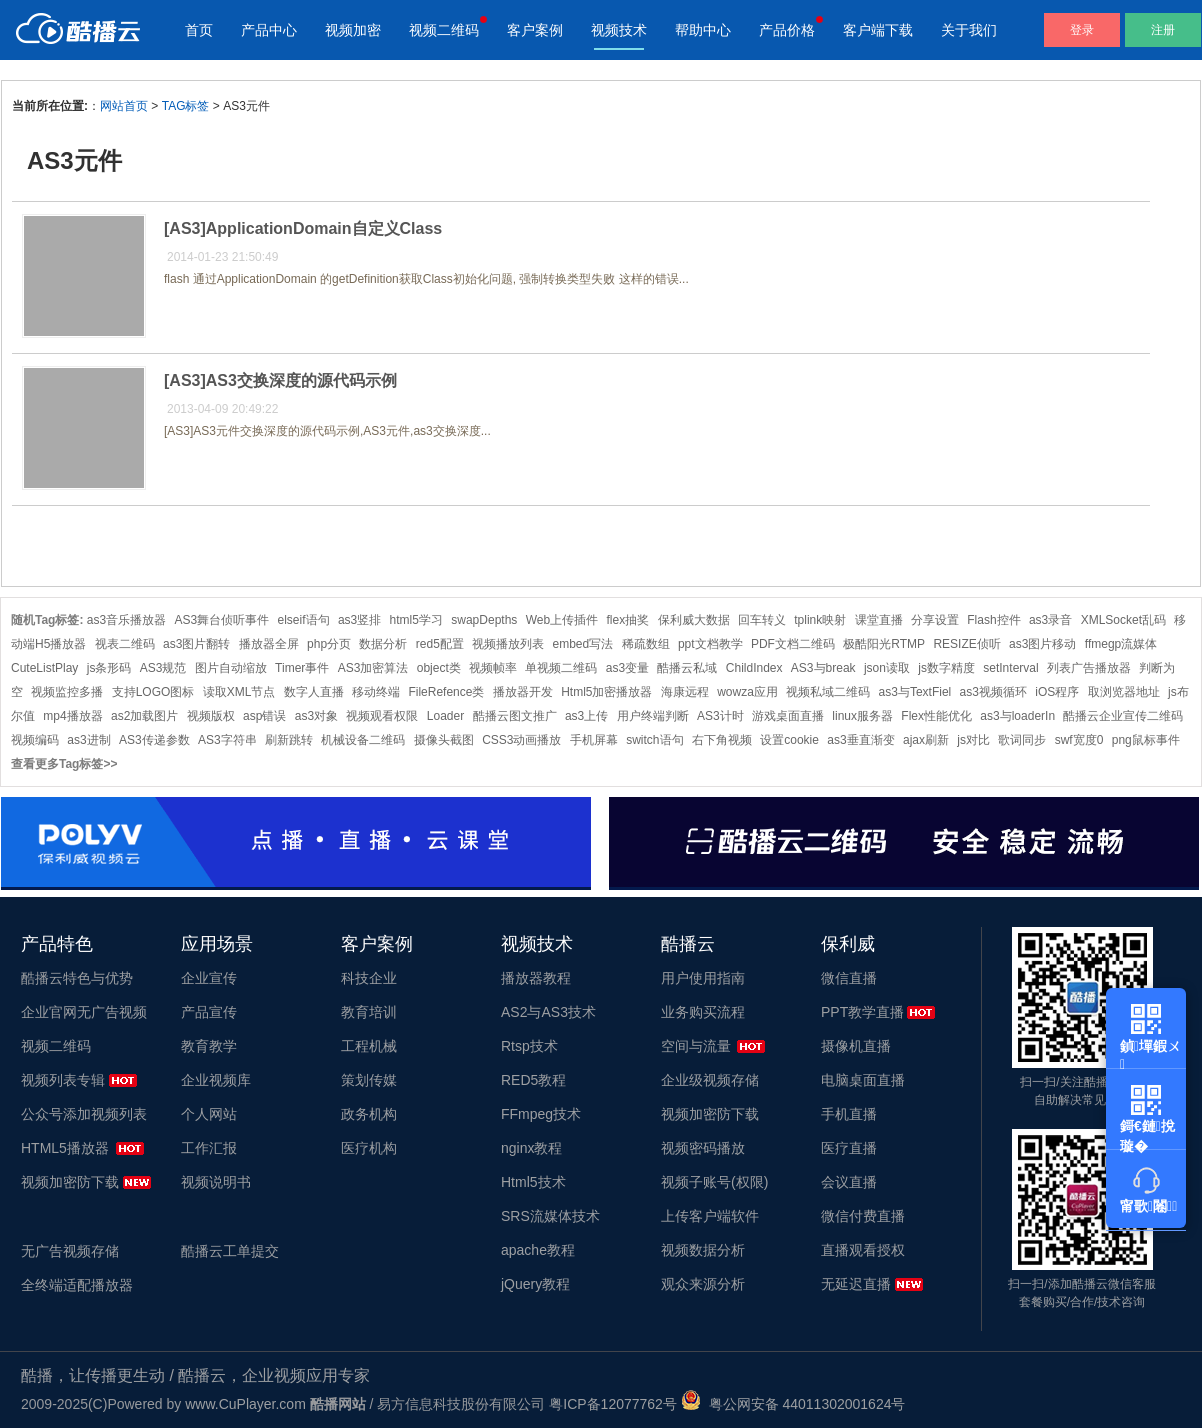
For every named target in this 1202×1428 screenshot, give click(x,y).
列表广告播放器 (1089, 668)
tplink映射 (820, 620)
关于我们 (969, 30)
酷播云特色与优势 (77, 978)
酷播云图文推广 (515, 716)
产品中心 (269, 30)
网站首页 (124, 106)
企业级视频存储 (710, 1080)
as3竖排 (359, 620)
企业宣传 (209, 978)
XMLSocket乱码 (1123, 620)
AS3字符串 (227, 740)
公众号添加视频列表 (84, 1114)
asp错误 (264, 716)
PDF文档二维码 (793, 644)
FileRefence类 (446, 692)
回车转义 (762, 620)
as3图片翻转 (196, 644)
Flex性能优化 (936, 716)
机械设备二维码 (363, 740)
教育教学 (209, 1046)
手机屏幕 (594, 740)
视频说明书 (216, 1182)
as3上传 (586, 716)
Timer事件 (302, 668)
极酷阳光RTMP (884, 644)
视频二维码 (444, 30)
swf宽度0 (1079, 740)
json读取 (887, 668)
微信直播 (849, 978)
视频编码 (35, 740)
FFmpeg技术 (541, 1114)
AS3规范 (163, 668)
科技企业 (369, 978)
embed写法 (583, 644)
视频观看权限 (382, 716)
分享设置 (935, 620)
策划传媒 (369, 1080)
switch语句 (654, 740)
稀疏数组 (646, 644)
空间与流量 (696, 1046)
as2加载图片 (144, 716)
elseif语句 (304, 620)
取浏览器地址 (1124, 692)
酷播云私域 (687, 668)
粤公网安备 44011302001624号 (793, 1404)
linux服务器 (862, 716)
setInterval (1010, 668)
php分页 (329, 644)
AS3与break (823, 668)
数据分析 (383, 644)
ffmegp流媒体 (1121, 644)
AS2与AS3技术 (548, 1012)
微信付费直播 (863, 1216)
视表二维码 (125, 644)
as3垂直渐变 (860, 740)
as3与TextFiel (915, 692)
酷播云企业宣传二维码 (1123, 716)
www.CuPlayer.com (245, 1404)
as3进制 (88, 740)
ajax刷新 (926, 740)
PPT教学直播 (862, 1012)
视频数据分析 (703, 1250)
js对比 (973, 740)
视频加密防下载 (70, 1182)
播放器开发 (523, 692)
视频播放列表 (508, 644)
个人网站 (209, 1114)
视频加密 (353, 30)
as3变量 (627, 668)
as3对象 (316, 716)
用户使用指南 (703, 978)
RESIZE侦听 (966, 644)
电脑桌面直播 (863, 1080)
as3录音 (1050, 620)
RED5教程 (533, 1080)
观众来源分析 (703, 1284)
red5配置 (440, 644)
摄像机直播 (856, 1046)
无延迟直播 (856, 1284)
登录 (1082, 30)
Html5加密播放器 (606, 692)
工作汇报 (209, 1148)
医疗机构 (369, 1148)
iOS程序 (1057, 692)
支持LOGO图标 (153, 692)
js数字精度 (946, 668)
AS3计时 (720, 716)
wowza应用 (747, 692)
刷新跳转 (289, 740)
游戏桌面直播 (788, 716)
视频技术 (619, 30)
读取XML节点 (239, 692)
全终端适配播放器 (77, 1285)
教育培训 (369, 1012)
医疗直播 (849, 1148)
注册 (1163, 30)
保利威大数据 (694, 620)
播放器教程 (536, 978)
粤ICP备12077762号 (613, 1404)
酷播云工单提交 (230, 1251)
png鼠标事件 (1146, 740)
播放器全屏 (269, 644)
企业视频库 (216, 1080)
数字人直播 (314, 692)
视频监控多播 (67, 692)
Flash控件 (993, 620)
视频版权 (211, 716)
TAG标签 (186, 106)
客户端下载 (878, 30)
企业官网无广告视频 (84, 1012)
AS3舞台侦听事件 (222, 620)
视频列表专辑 (63, 1080)
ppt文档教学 (710, 644)
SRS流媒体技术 (550, 1216)
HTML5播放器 (65, 1148)
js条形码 (109, 668)
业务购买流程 (703, 1012)
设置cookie (789, 740)
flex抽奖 (627, 620)
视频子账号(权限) (714, 1182)
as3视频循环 (993, 692)
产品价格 (787, 30)
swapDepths (484, 620)
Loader (445, 716)
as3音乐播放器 (126, 620)
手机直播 (849, 1114)
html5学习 (416, 620)
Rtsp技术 (529, 1046)
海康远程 (685, 692)
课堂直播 (879, 620)
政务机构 (369, 1114)
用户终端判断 (653, 716)
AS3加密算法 (373, 668)
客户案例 (535, 30)
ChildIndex (754, 668)
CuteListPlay (44, 668)
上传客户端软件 (710, 1216)
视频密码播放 (703, 1148)
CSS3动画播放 (521, 740)
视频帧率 (493, 668)
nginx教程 (531, 1148)
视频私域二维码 (828, 692)
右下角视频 (722, 740)
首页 (199, 30)
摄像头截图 (444, 740)
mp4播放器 (72, 716)
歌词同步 (1022, 740)
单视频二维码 (561, 668)
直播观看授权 (863, 1250)
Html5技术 (533, 1182)
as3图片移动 (1042, 644)
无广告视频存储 (70, 1251)
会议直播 (849, 1182)
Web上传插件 (562, 620)
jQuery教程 (535, 1284)
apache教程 (538, 1250)
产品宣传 (209, 1012)
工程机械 (369, 1046)
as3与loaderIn (1017, 716)
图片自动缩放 (231, 668)
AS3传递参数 (154, 740)
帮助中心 (703, 30)
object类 (439, 668)
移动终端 (376, 692)
